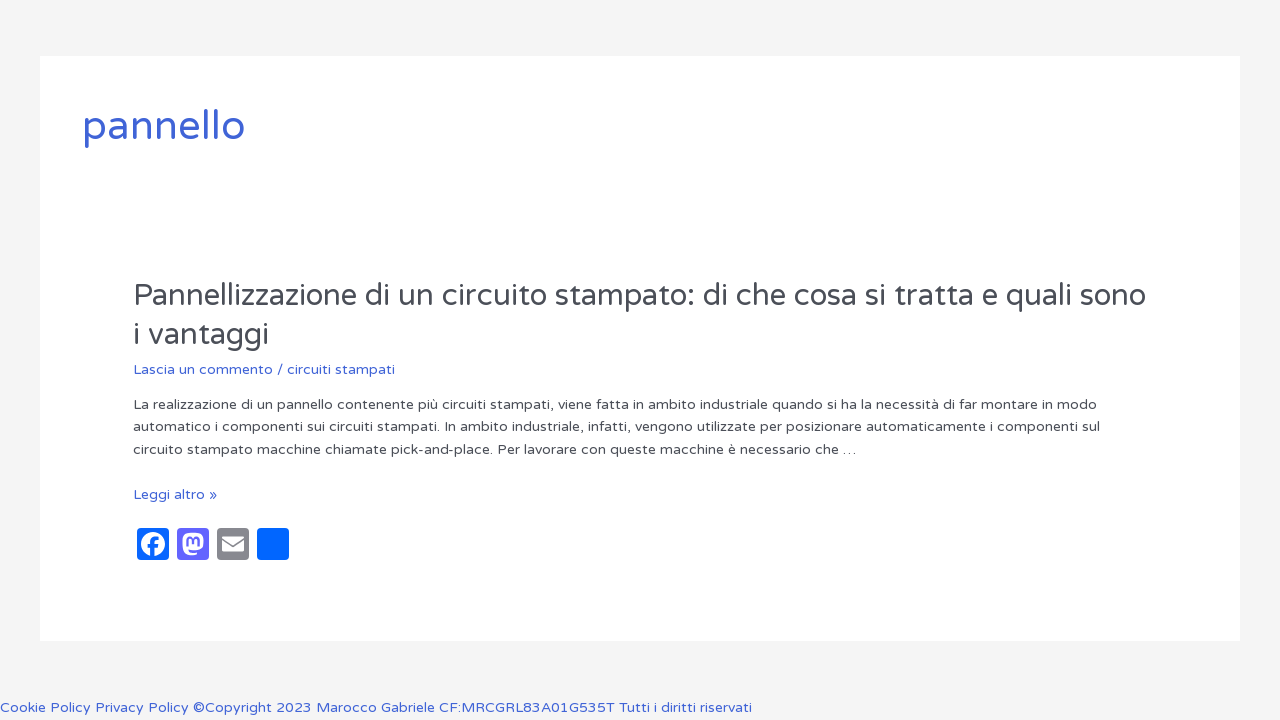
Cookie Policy (47, 707)
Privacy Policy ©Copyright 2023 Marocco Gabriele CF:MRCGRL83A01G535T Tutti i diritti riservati (423, 707)
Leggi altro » (175, 494)
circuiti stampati (341, 369)
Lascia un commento (203, 369)
